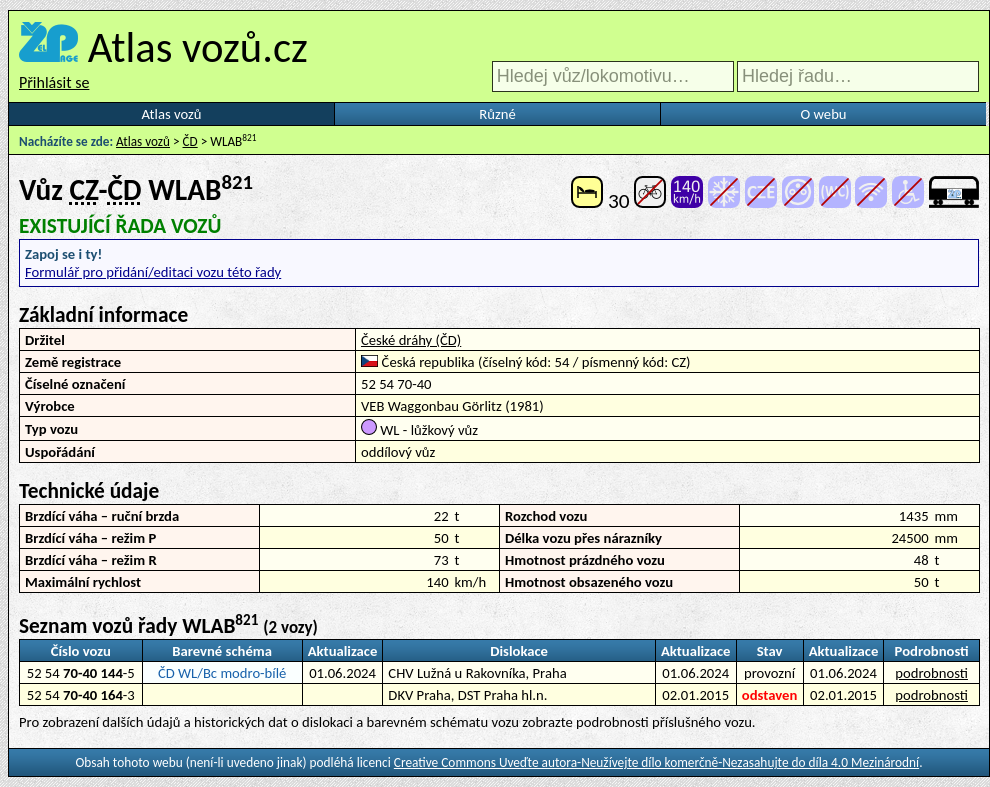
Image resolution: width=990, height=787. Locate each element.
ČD (190, 141)
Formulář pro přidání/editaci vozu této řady (153, 272)
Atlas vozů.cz (198, 47)
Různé (497, 114)
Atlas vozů (172, 114)
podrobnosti (931, 673)
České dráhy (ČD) (411, 340)
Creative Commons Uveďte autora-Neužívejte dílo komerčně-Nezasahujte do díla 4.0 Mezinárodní (656, 762)
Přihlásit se (54, 82)
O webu (823, 114)
